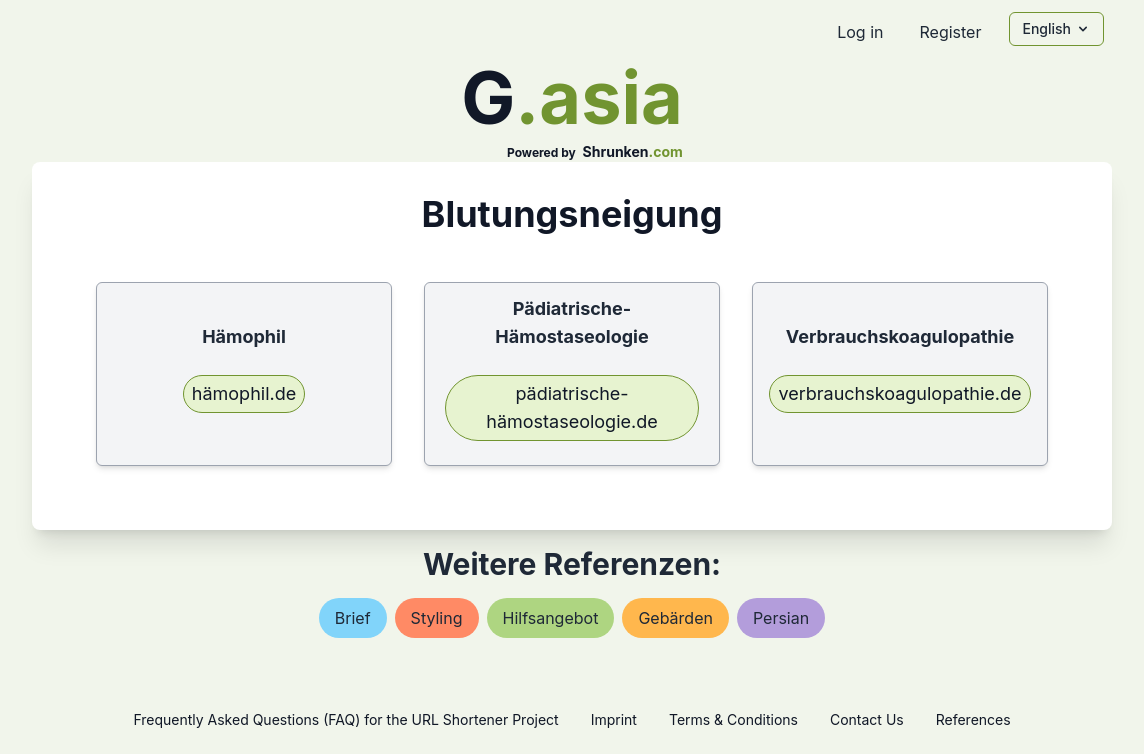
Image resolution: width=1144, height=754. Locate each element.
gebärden (675, 618)
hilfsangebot (551, 618)
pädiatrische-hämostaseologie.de (571, 407)
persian (781, 618)
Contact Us (867, 719)
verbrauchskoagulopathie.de (899, 393)
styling (437, 618)
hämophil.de (244, 393)
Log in (860, 32)
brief (353, 618)
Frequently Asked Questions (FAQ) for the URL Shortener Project (345, 719)
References (973, 719)
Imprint (614, 719)
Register (950, 32)
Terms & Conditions (733, 719)
